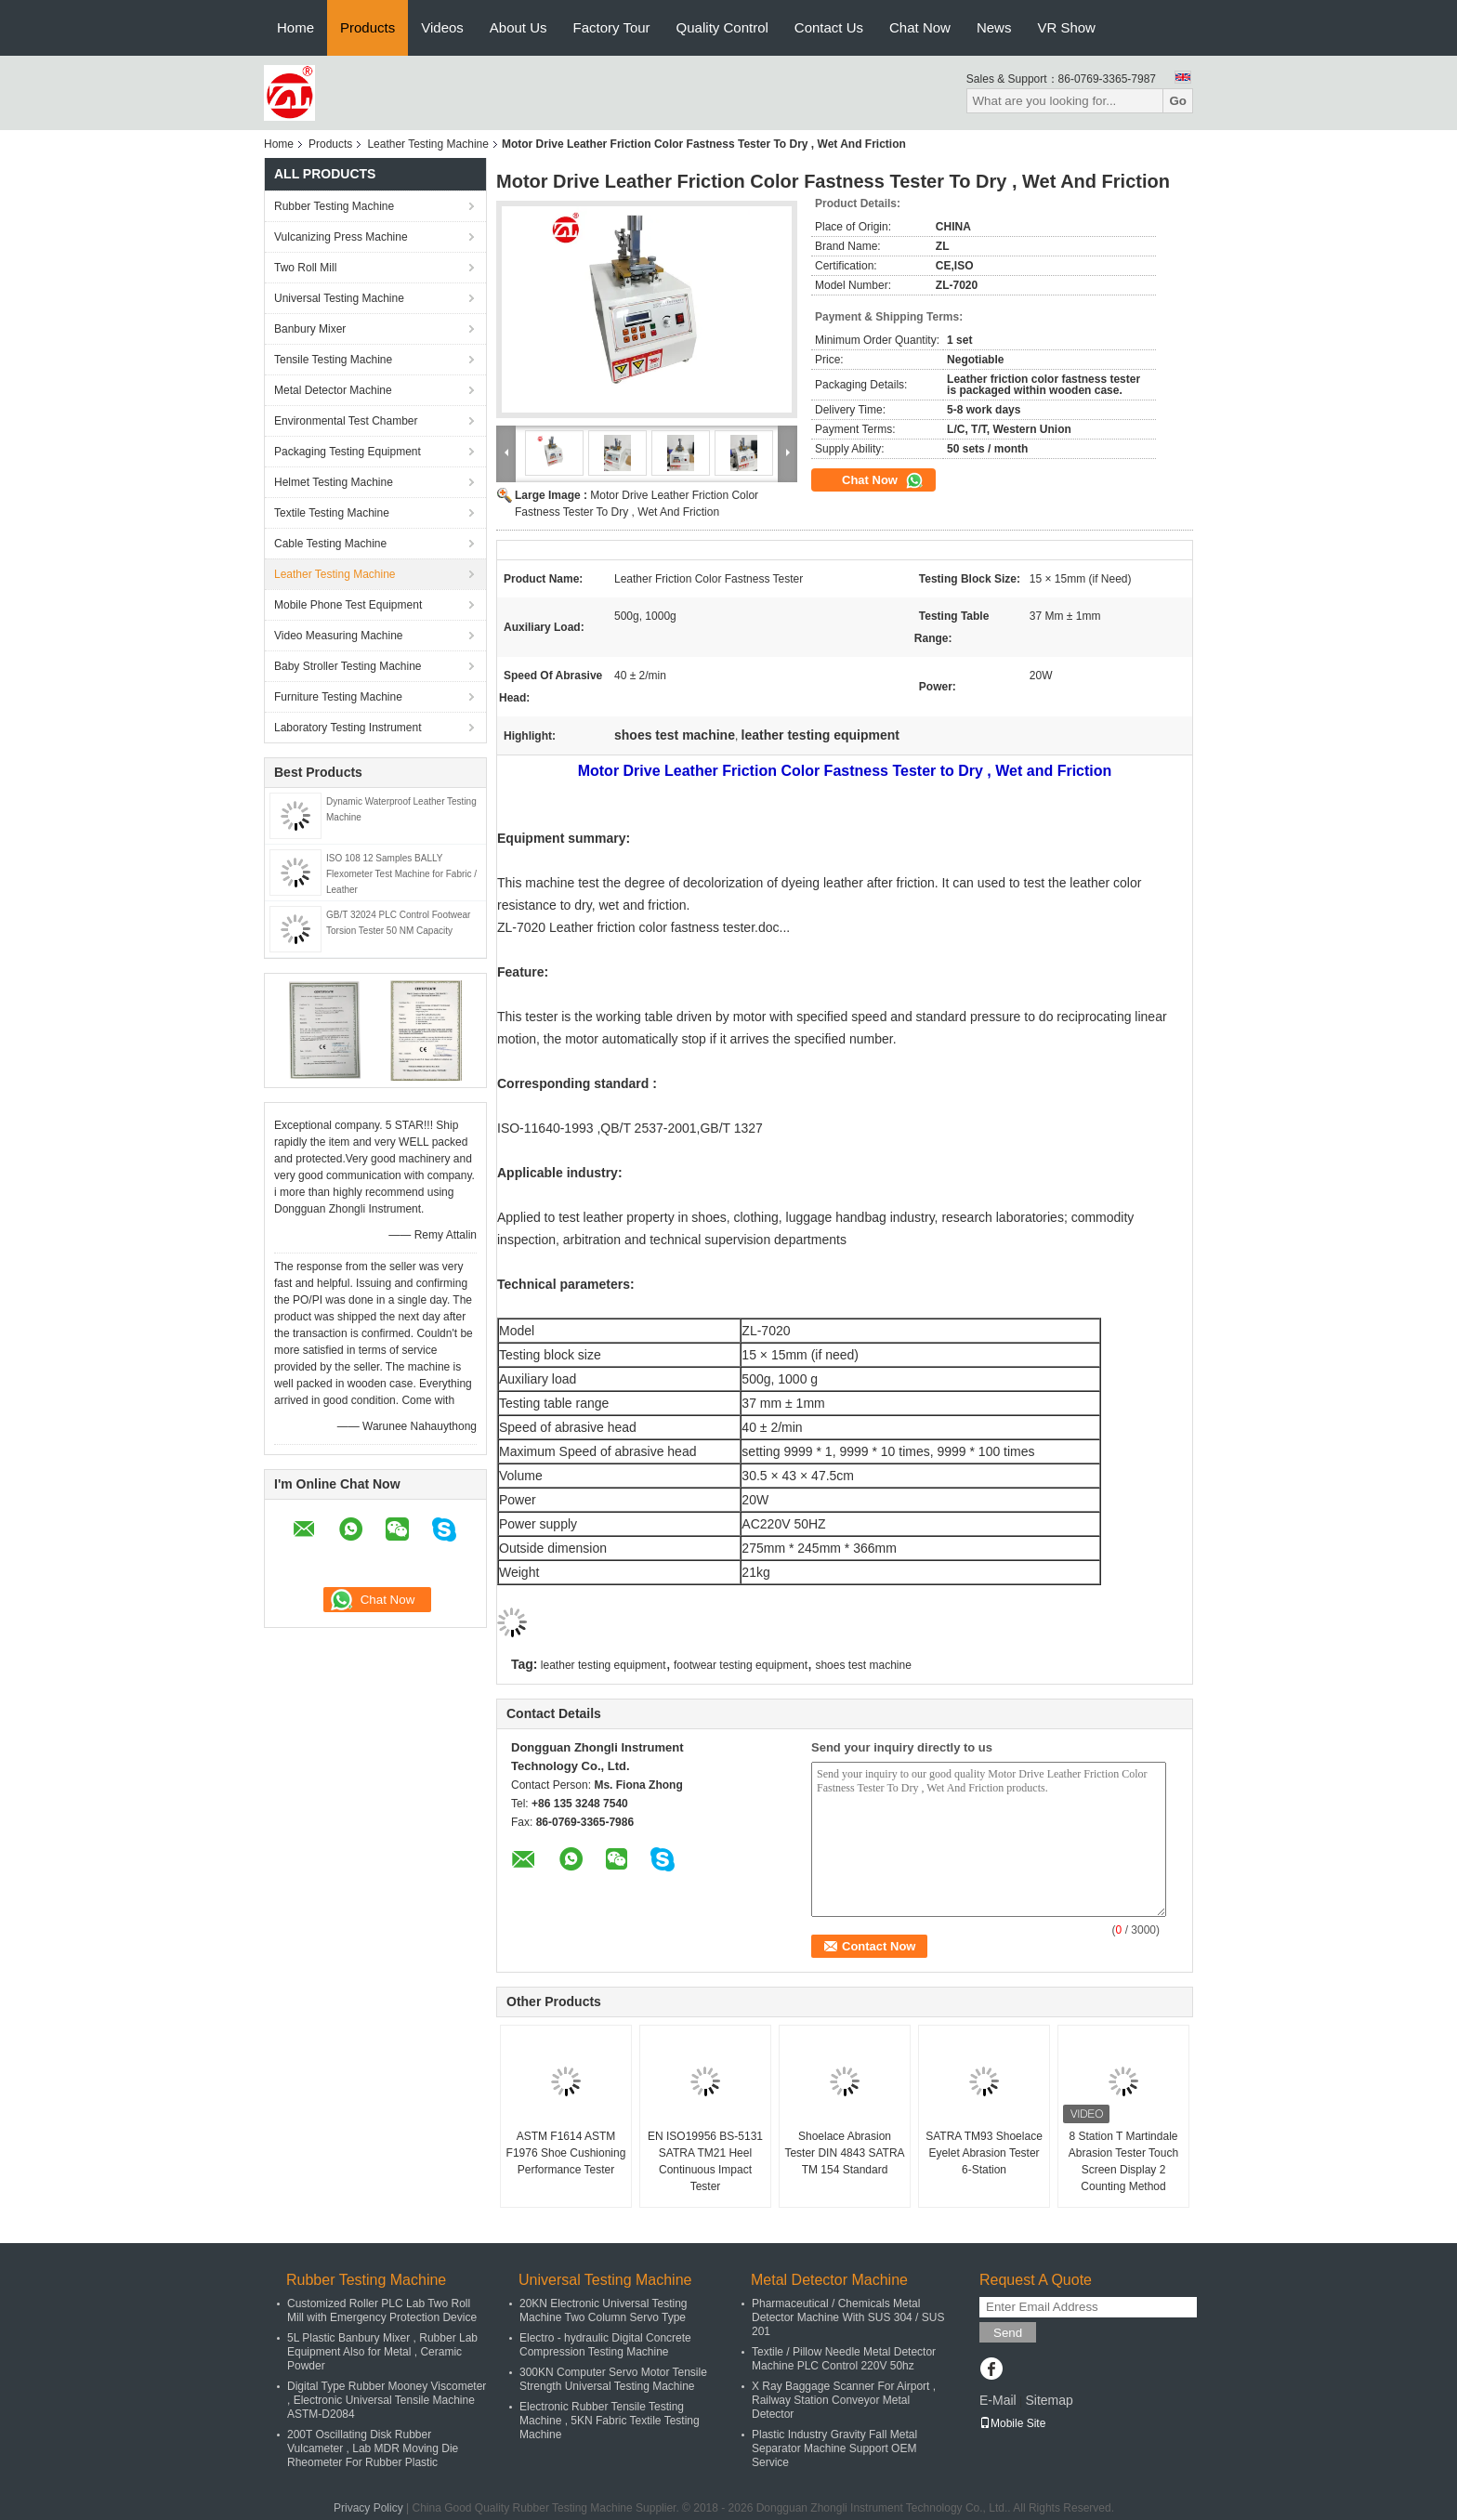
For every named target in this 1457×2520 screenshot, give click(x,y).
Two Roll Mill (305, 267)
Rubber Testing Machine (334, 206)
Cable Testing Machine (330, 543)
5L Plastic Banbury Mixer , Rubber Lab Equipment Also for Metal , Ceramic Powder (382, 2351)
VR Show (1066, 27)
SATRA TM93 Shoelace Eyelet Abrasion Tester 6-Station (984, 2153)
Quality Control (722, 27)
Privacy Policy (368, 2507)
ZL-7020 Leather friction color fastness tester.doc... (643, 927)
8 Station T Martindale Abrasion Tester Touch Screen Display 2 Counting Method (1123, 2161)
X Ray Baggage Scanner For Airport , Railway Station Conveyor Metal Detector (844, 2400)
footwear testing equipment (740, 1665)
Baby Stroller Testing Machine (348, 666)
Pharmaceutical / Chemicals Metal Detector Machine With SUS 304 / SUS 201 (848, 2317)
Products (367, 27)
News (994, 27)
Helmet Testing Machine (333, 482)
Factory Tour (611, 27)
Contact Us (828, 27)
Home (295, 27)
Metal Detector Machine (333, 390)
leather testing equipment (603, 1665)
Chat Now (920, 27)
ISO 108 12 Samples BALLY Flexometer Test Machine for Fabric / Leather (401, 874)
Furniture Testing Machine (338, 696)
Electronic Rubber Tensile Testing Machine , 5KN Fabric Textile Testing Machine (609, 2420)
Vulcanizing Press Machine (341, 236)
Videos (442, 27)
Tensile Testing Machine (333, 359)
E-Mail (998, 2400)
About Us (518, 27)
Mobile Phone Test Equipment (348, 604)
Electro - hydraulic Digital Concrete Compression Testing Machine (605, 2344)
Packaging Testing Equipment (347, 451)
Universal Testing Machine (339, 298)
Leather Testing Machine (428, 144)
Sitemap (1048, 2400)
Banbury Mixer (310, 328)
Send (1007, 2333)
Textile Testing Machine (331, 512)
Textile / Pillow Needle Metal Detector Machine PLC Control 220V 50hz (844, 2358)
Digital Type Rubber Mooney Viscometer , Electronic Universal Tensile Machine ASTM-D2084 (386, 2400)
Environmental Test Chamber (346, 420)
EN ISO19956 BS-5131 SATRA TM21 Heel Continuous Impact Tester (705, 2161)
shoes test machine (863, 1665)
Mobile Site (1012, 2423)
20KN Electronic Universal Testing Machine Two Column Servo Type (603, 2310)
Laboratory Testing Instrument (348, 727)
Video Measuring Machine (338, 635)
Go (1178, 101)
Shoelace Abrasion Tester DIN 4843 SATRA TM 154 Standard (844, 2153)
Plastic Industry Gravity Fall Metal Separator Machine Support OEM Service (834, 2448)
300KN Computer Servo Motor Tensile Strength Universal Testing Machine (613, 2379)
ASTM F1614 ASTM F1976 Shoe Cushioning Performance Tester (566, 2153)
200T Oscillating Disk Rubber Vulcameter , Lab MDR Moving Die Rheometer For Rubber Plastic (372, 2448)
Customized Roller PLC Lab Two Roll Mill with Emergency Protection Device (382, 2310)
